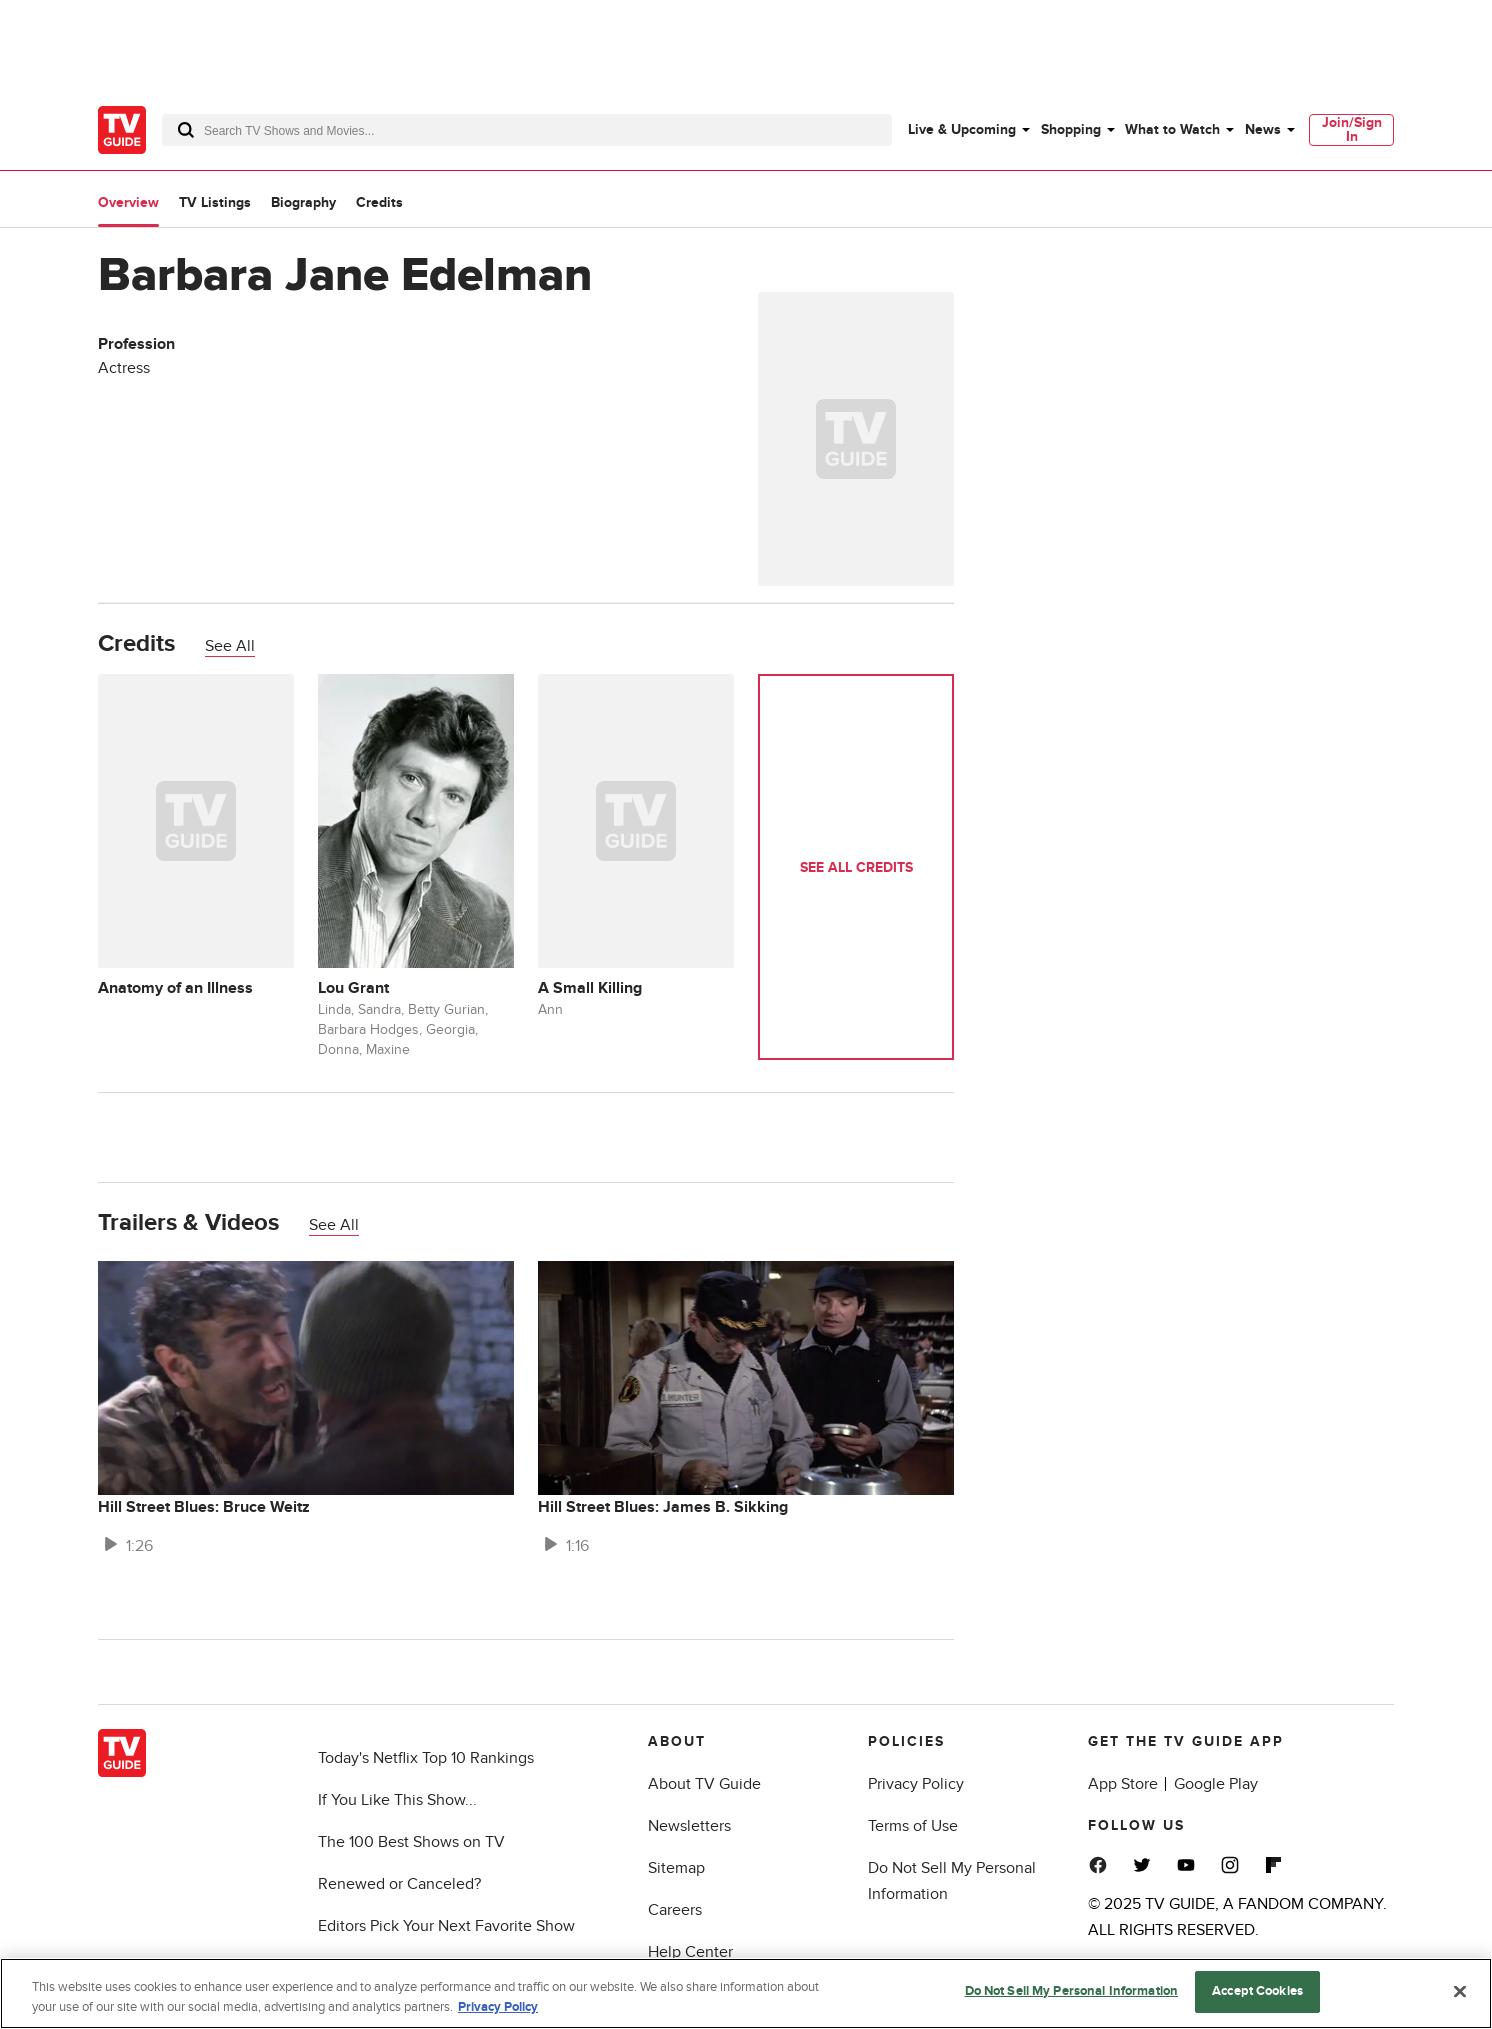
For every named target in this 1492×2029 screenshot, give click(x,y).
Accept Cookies (1257, 1991)
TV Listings (215, 202)
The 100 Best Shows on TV (411, 1842)
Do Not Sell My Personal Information (1072, 1991)
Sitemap (676, 1868)
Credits (379, 202)
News (1263, 129)
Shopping (1071, 129)
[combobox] (527, 130)
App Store (1123, 1784)
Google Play (1216, 1784)
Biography (303, 202)
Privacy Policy (916, 1784)
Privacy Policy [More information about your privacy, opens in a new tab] (498, 2007)
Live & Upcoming (962, 129)
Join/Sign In (1352, 129)
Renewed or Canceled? (399, 1884)
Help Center (690, 1952)
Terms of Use (913, 1826)
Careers (675, 1910)
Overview (128, 202)
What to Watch (1172, 129)
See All (230, 646)
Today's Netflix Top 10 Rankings (426, 1758)
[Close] (1460, 1991)
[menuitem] (968, 130)
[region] (746, 1993)
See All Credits (856, 867)
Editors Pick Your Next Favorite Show (446, 1926)
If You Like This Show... (397, 1800)
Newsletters (689, 1826)
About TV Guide (704, 1784)
